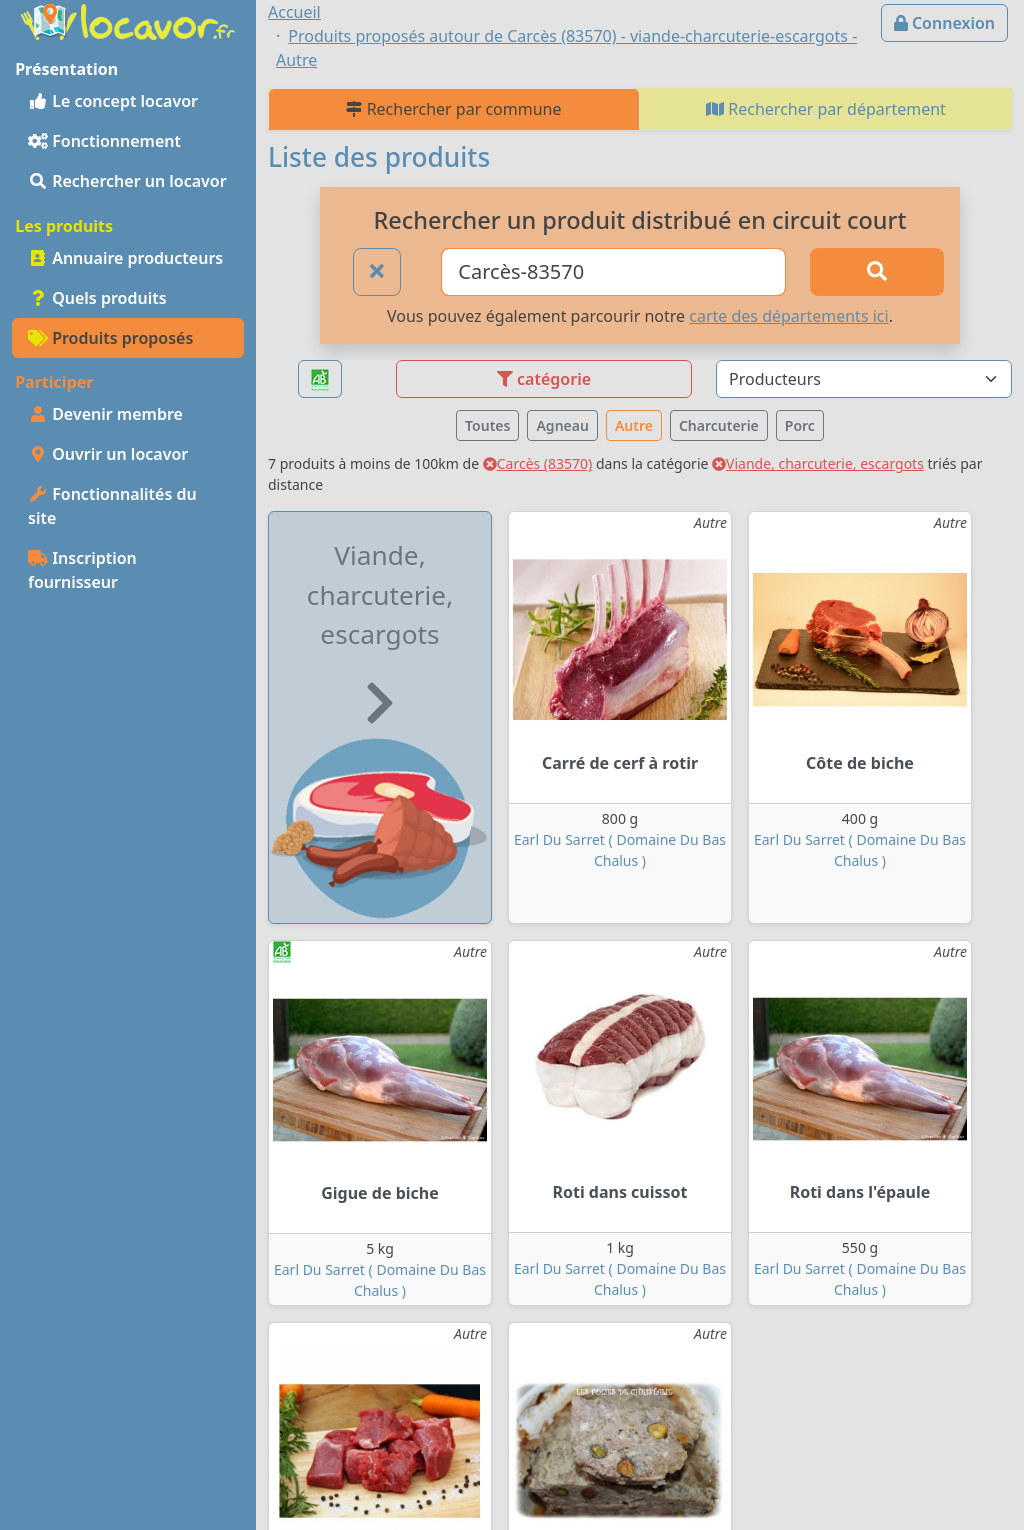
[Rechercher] (877, 272)
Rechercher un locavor (127, 181)
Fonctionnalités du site (112, 506)
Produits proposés (110, 338)
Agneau (562, 425)
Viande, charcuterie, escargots (818, 463)
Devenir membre (105, 414)
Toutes (487, 425)
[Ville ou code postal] (613, 272)
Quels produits (97, 298)
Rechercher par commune (453, 109)
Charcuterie (719, 425)
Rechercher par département (826, 109)
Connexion (944, 23)
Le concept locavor (113, 101)
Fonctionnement (104, 141)
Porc (800, 425)
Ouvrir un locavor (108, 454)
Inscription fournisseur (82, 570)
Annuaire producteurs (125, 258)
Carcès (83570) (538, 463)
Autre (634, 425)
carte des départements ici (788, 316)
